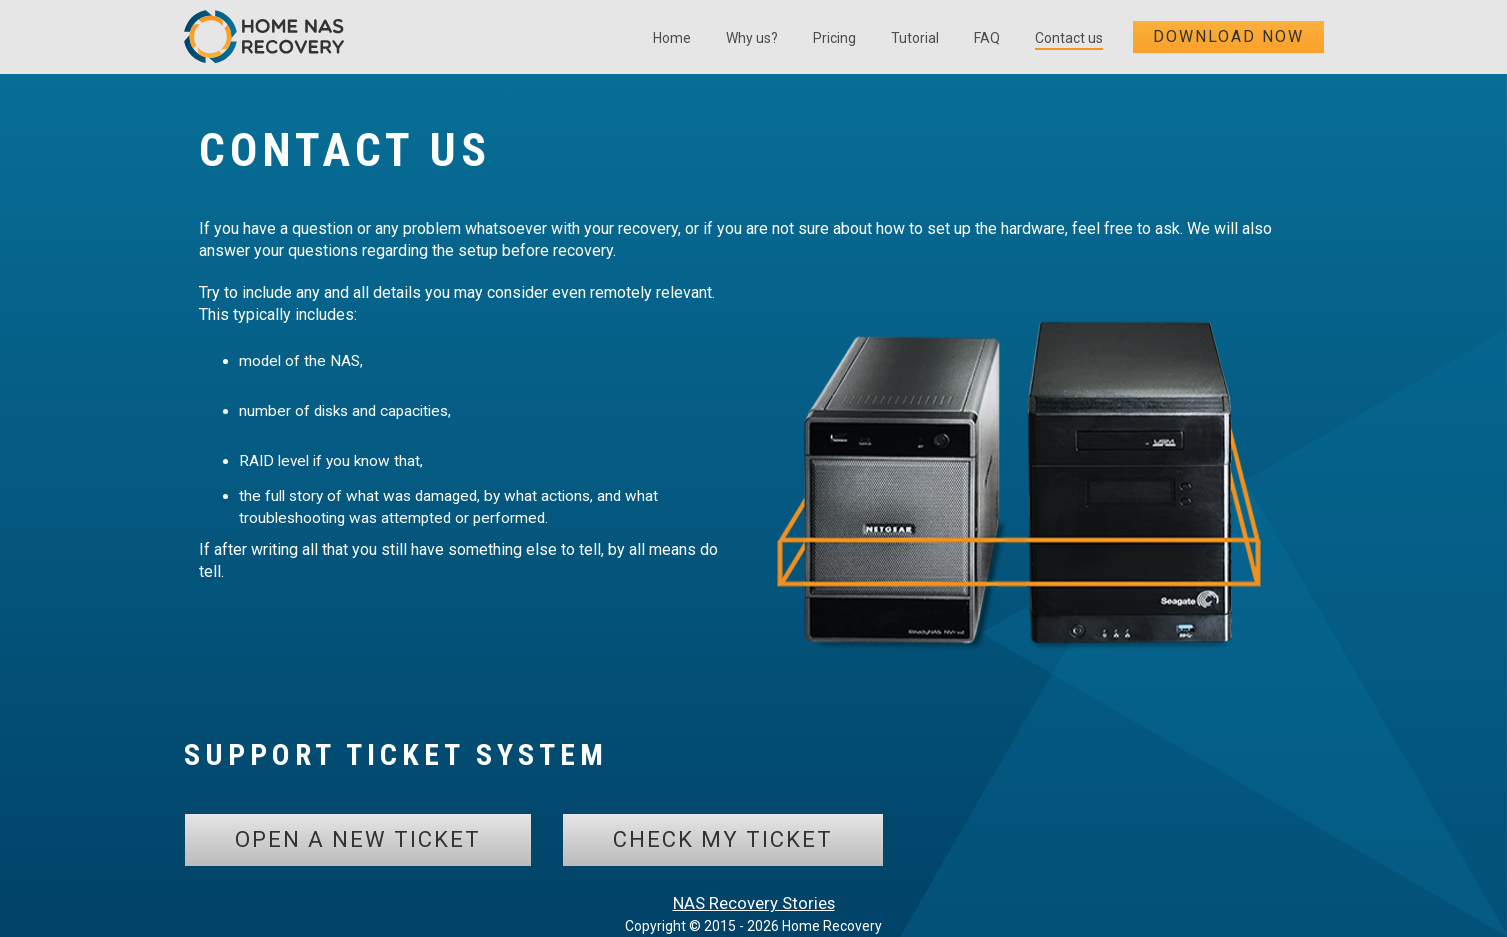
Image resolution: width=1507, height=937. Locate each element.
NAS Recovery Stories (754, 903)
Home (672, 38)
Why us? (752, 38)
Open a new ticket (358, 839)
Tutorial (915, 38)
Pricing (834, 38)
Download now (1228, 36)
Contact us (1069, 38)
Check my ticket (723, 839)
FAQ (987, 38)
